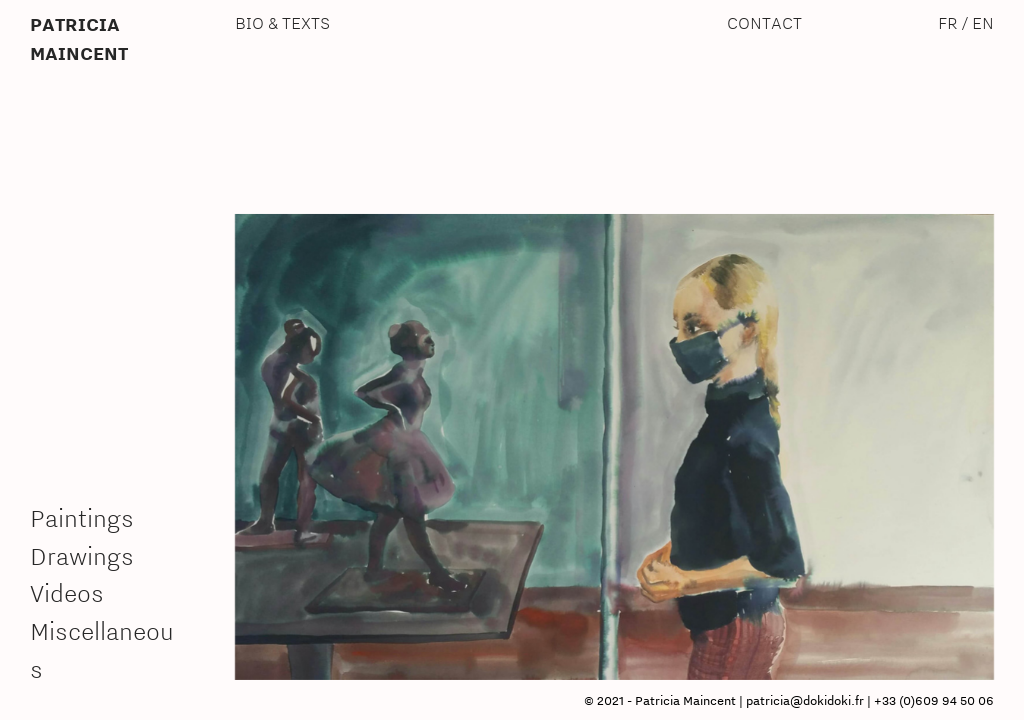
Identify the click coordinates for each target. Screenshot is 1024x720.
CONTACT (764, 22)
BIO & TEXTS (282, 22)
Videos (67, 593)
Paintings (82, 518)
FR (948, 22)
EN (983, 22)
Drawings (82, 556)
